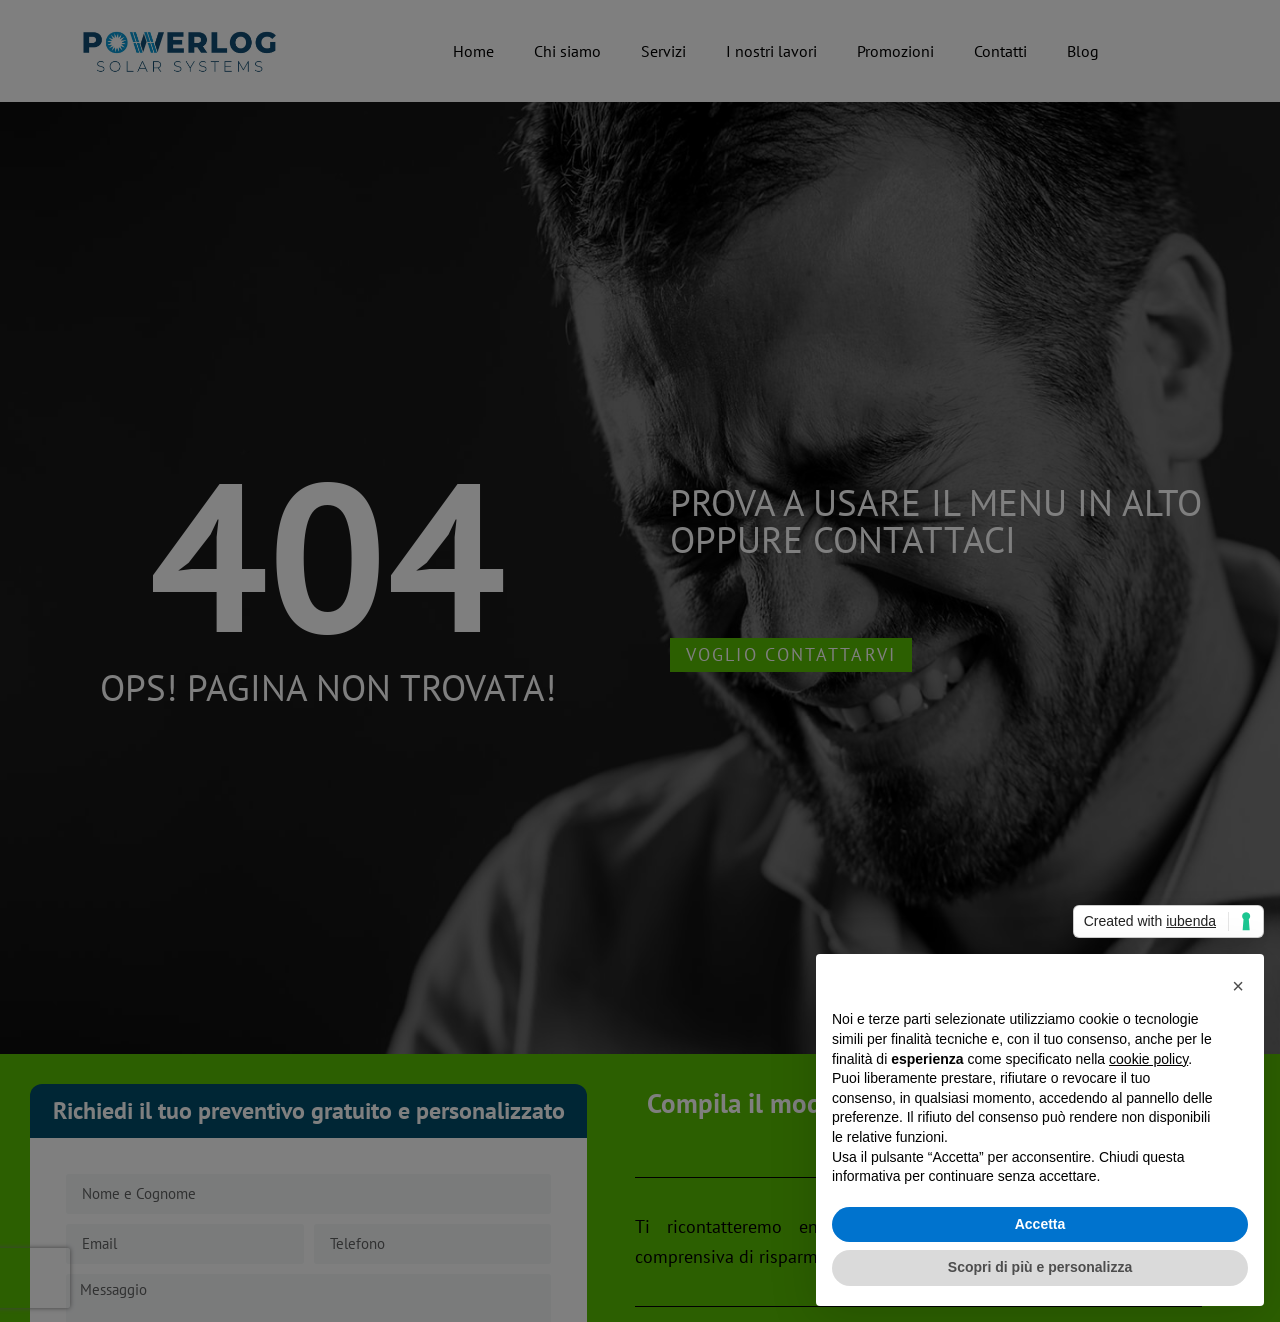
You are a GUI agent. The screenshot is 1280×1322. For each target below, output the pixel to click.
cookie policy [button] (1148, 1059)
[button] (1238, 986)
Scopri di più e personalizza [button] (1040, 1267)
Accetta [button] (1040, 1224)
